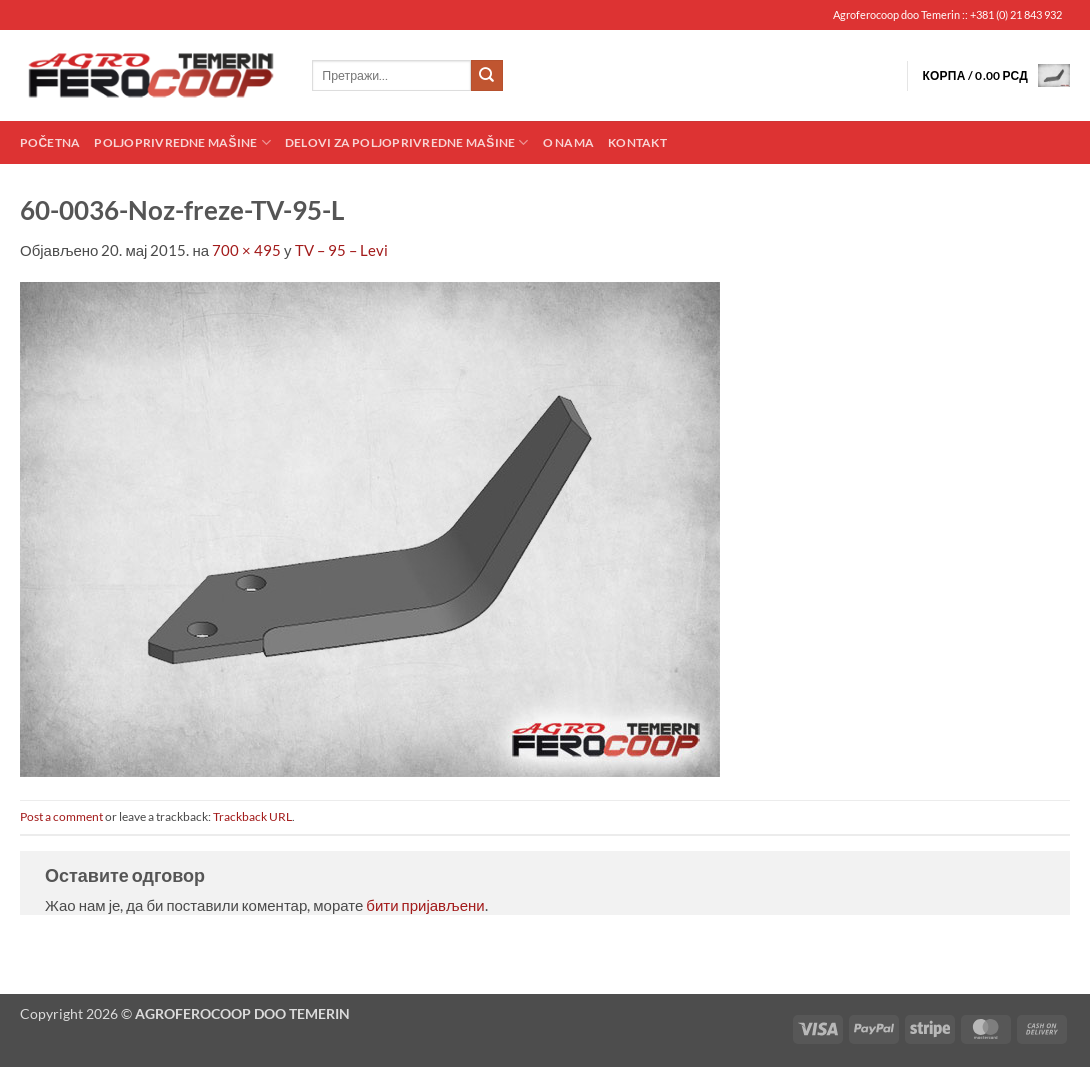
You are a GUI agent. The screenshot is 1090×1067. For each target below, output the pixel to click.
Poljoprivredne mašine (182, 142)
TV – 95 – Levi (341, 250)
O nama (568, 142)
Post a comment (61, 816)
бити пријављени (425, 905)
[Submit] (487, 76)
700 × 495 (246, 250)
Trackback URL (252, 816)
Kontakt (637, 142)
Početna (50, 142)
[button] (996, 75)
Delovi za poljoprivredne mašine (407, 142)
